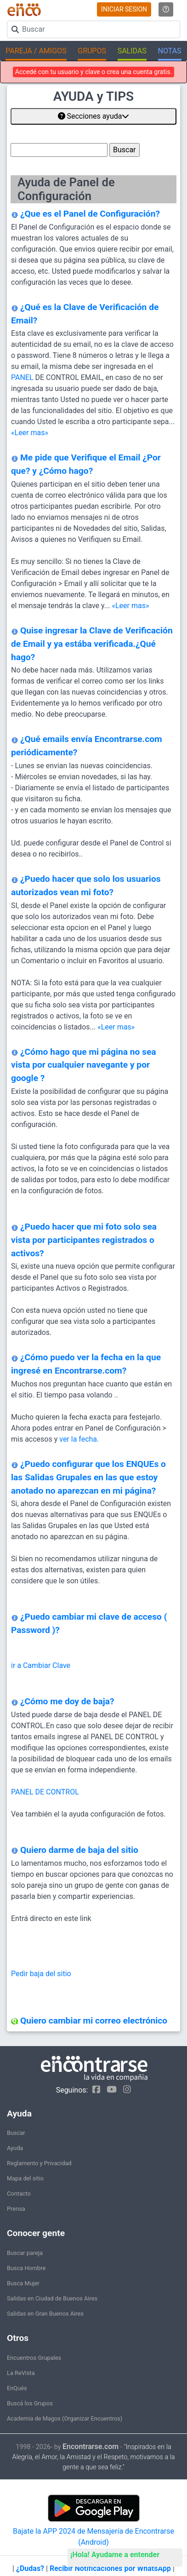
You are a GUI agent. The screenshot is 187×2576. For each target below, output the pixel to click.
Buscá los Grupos (30, 2403)
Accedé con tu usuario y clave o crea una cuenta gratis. (93, 71)
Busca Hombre (26, 2268)
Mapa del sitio (25, 2178)
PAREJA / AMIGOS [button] (36, 50)
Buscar (16, 2132)
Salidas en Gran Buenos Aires (45, 2313)
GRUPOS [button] (92, 50)
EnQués (17, 2388)
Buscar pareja (25, 2252)
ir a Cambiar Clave (40, 1665)
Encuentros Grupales (34, 2357)
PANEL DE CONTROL (45, 1792)
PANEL (22, 377)
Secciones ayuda (94, 116)
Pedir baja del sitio (41, 1973)
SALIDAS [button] (132, 50)
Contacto (19, 2193)
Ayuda (15, 2148)
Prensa (16, 2208)
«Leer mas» (29, 432)
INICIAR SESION (124, 9)
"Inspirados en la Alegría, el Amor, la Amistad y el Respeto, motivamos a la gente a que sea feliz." (93, 2457)
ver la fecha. (79, 1439)
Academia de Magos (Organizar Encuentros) (64, 2418)
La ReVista (21, 2372)
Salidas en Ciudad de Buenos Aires (52, 2298)
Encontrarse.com (90, 2446)
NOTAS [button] (169, 50)
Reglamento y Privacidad (39, 2163)
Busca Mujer (23, 2283)
